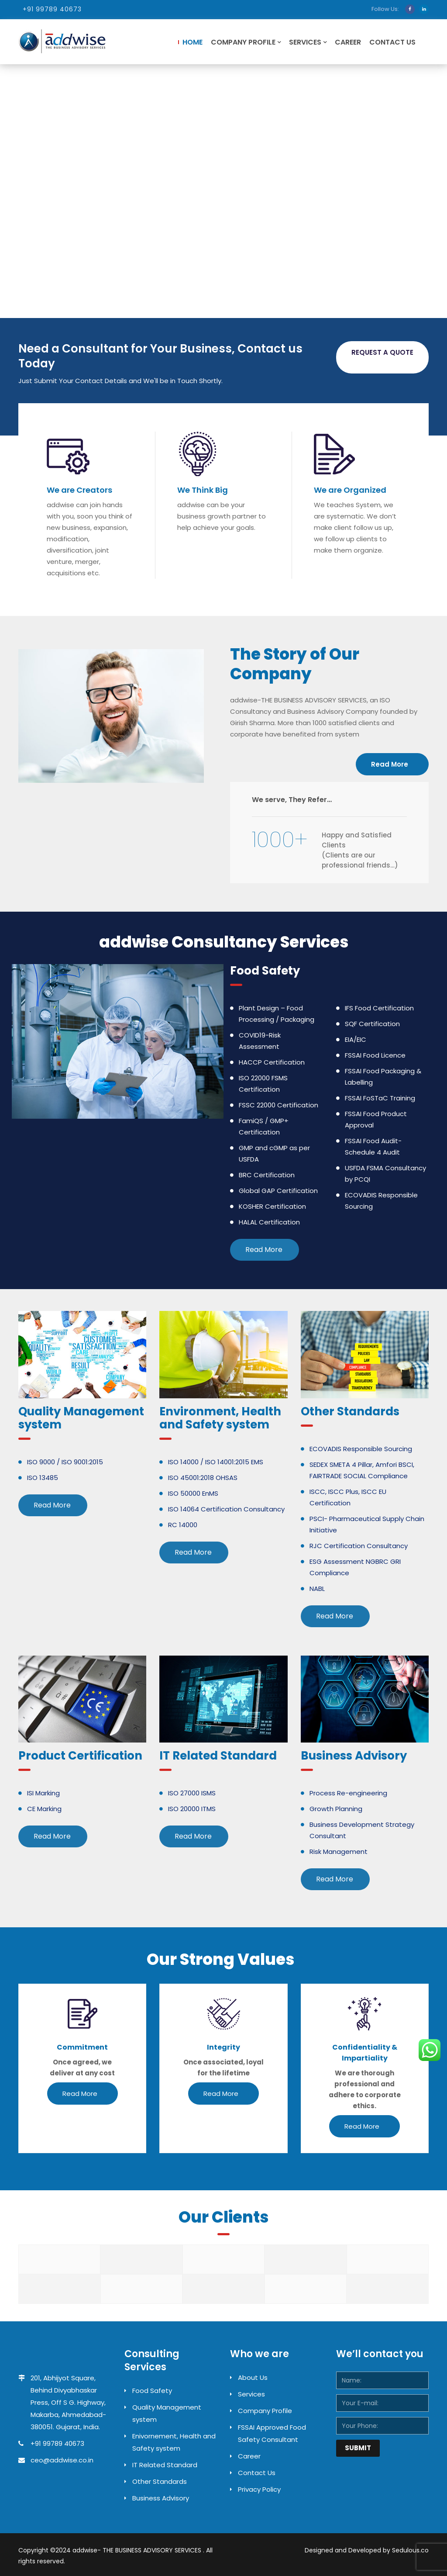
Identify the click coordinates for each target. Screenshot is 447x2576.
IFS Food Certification (379, 1008)
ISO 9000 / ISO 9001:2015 (65, 1461)
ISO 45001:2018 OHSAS (202, 1477)
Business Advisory (160, 2498)
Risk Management (338, 1851)
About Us (253, 2377)
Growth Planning (335, 1808)
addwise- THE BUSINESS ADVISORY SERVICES (137, 2550)
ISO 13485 (42, 1477)
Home (192, 42)
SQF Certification (372, 1023)
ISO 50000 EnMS (193, 1493)
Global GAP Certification (278, 1190)
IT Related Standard (164, 2464)
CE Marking (44, 1808)
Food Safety (152, 2390)
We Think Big (202, 489)
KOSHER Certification (272, 1206)
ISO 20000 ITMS (192, 1808)
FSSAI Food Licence (375, 1055)
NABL (317, 1588)
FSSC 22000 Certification (278, 1105)
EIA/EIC (355, 1039)
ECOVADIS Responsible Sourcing (360, 1448)
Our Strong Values (220, 1959)
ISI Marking (43, 1793)
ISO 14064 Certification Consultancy (226, 1509)
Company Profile (243, 42)
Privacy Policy (259, 2489)
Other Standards (159, 2481)
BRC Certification (267, 1174)
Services (305, 42)
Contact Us (392, 42)
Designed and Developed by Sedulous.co (367, 2550)
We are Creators (79, 489)
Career (348, 42)
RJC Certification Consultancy (358, 1545)
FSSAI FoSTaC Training (380, 1098)
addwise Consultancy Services (223, 942)
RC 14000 (182, 1524)
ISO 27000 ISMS (192, 1793)
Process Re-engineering (348, 1793)
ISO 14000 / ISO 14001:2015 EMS (215, 1461)
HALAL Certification (269, 1222)
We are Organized (350, 489)
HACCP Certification (272, 1062)
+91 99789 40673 (52, 9)
